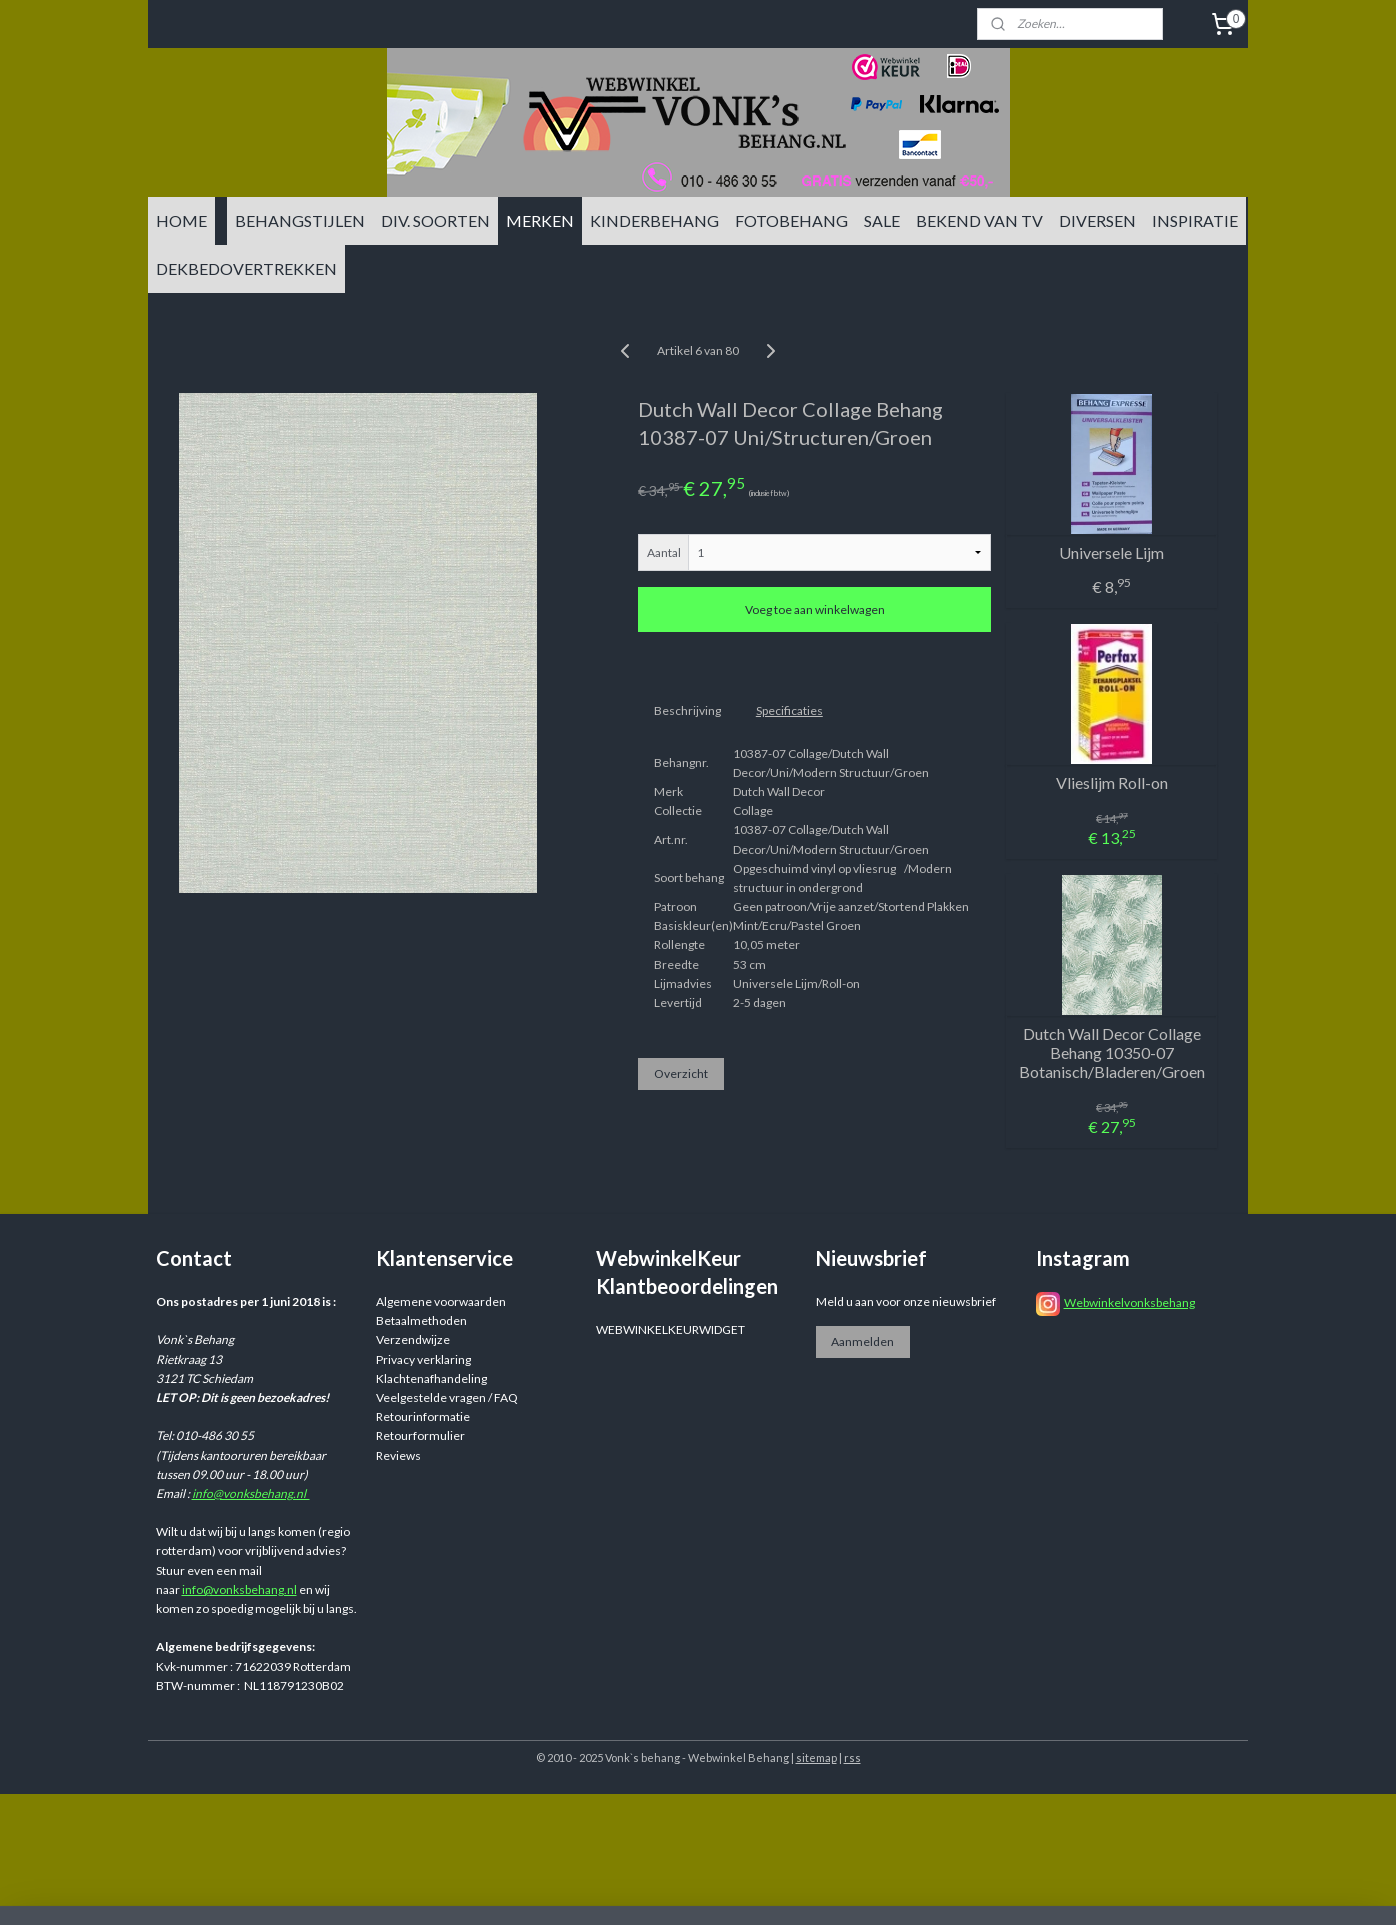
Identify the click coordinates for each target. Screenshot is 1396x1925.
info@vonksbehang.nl (251, 1493)
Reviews (398, 1455)
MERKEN (540, 220)
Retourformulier (420, 1435)
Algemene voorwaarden (441, 1301)
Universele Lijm (1111, 552)
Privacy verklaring (423, 1359)
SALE (882, 220)
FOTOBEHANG (791, 220)
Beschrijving (687, 710)
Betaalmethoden (421, 1320)
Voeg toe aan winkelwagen (815, 609)
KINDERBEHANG (654, 220)
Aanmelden (862, 1341)
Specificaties (789, 710)
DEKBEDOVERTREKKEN (246, 268)
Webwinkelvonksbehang (1129, 1302)
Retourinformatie (423, 1416)
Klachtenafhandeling (431, 1378)
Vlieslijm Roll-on (1112, 782)
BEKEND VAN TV (979, 220)
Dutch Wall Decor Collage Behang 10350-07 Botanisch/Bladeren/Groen (1112, 1052)
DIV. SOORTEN (435, 220)
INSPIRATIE (1195, 220)
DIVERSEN (1097, 220)
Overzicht (681, 1073)
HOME (181, 220)
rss (852, 1757)
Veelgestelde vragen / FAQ (447, 1397)
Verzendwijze (413, 1339)
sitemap (816, 1757)
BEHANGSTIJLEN (300, 220)
